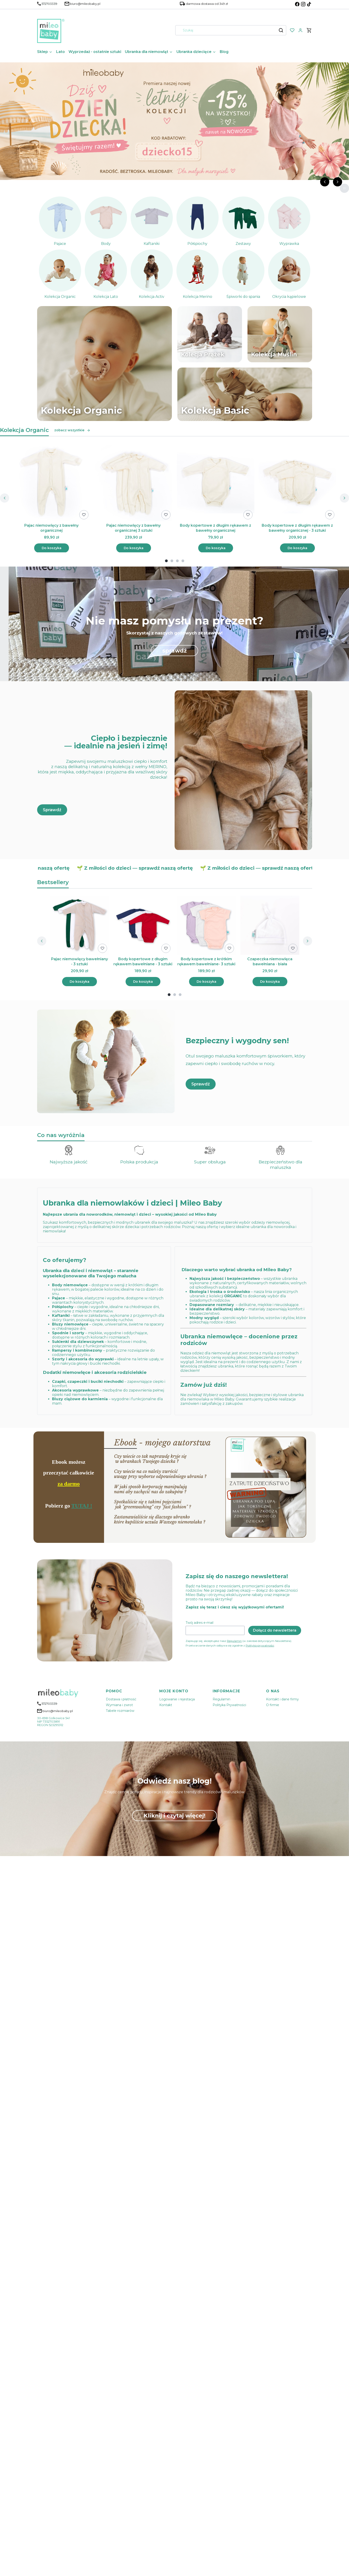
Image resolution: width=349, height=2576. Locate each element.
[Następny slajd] (337, 181)
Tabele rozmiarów (120, 1711)
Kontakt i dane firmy (282, 1699)
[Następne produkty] (344, 498)
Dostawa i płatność (121, 1699)
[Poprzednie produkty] (4, 498)
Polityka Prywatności (229, 1705)
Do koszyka (51, 548)
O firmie (272, 1705)
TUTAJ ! (81, 1506)
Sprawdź (52, 809)
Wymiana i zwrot (119, 1705)
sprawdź (174, 650)
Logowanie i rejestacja (177, 1699)
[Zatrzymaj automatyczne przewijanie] (344, 188)
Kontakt (165, 1705)
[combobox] (224, 30)
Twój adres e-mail (199, 1623)
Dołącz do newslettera (274, 1630)
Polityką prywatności (260, 1645)
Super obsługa (210, 1162)
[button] (281, 30)
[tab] (166, 560)
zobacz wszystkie (72, 430)
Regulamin (234, 1641)
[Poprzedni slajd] (324, 181)
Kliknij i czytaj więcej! (175, 1815)
